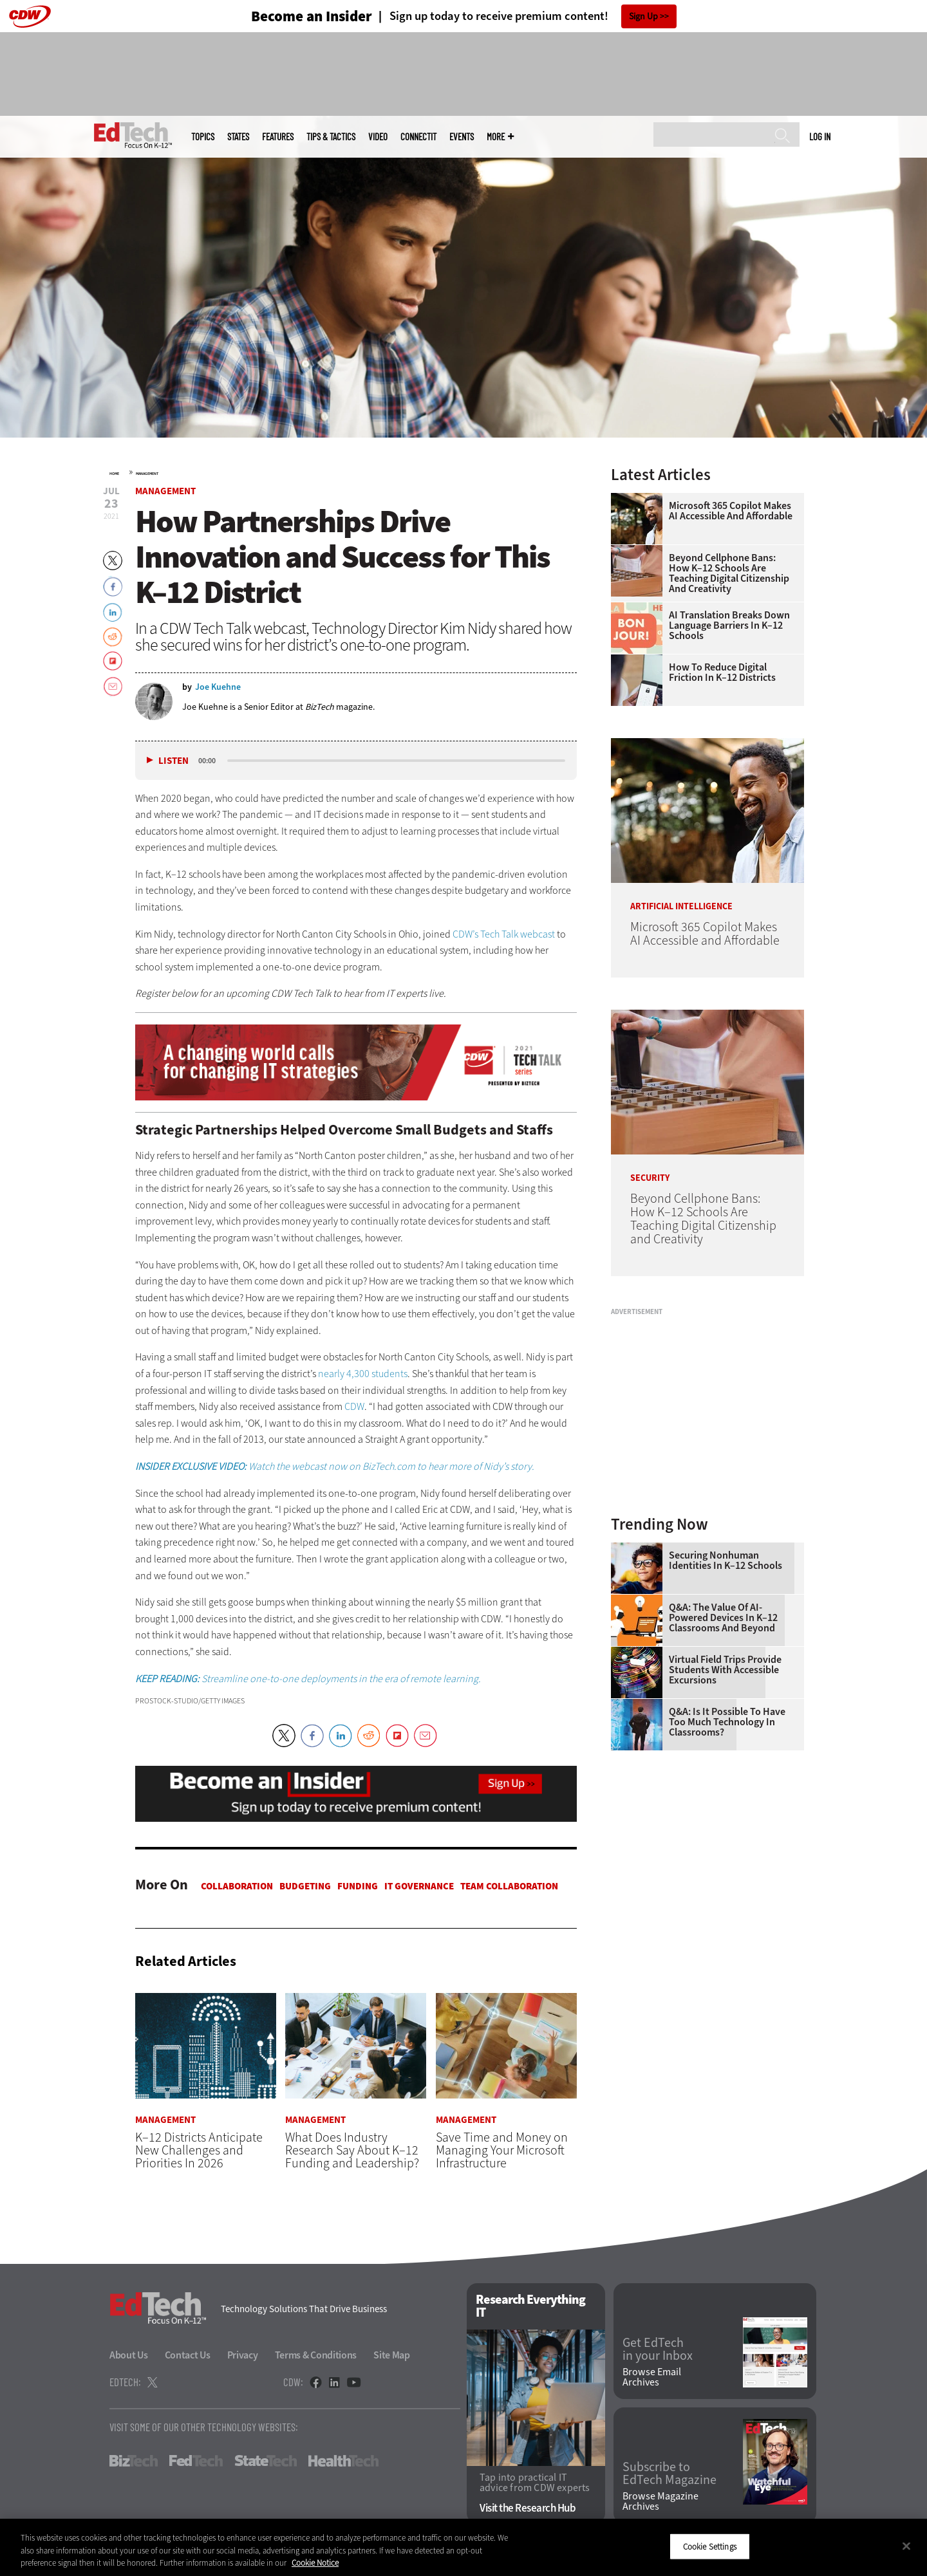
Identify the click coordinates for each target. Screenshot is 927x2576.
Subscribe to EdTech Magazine (669, 2474)
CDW (354, 1406)
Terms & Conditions (316, 2355)
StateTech (265, 2461)
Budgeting (305, 1886)
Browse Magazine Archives (660, 2501)
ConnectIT (418, 137)
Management (147, 473)
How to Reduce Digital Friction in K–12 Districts (722, 672)
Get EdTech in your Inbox (658, 2350)
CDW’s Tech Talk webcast (505, 934)
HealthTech (343, 2461)
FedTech (196, 2461)
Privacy (242, 2355)
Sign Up (643, 16)
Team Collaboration (509, 1886)
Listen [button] (173, 761)
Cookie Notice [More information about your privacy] (315, 2562)
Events (461, 137)
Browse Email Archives (652, 2377)
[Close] (906, 2546)
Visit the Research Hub (528, 2508)
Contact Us (188, 2355)
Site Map (391, 2355)
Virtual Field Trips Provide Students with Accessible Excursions (725, 1669)
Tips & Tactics (330, 137)
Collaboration (237, 1886)
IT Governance (419, 1886)
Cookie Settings (709, 2546)
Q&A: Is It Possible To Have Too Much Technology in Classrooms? (727, 1722)
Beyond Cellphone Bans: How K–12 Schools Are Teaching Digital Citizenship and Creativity (729, 573)
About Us (128, 2355)
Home (114, 473)
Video (378, 137)
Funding (357, 1886)
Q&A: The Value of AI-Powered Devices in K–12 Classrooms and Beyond (723, 1617)
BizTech (133, 2461)
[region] (463, 2547)
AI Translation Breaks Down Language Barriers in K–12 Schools (729, 625)
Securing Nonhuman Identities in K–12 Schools (725, 1560)
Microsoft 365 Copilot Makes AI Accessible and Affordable (730, 511)
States (238, 137)
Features (278, 137)
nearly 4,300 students (362, 1373)
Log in (819, 136)
